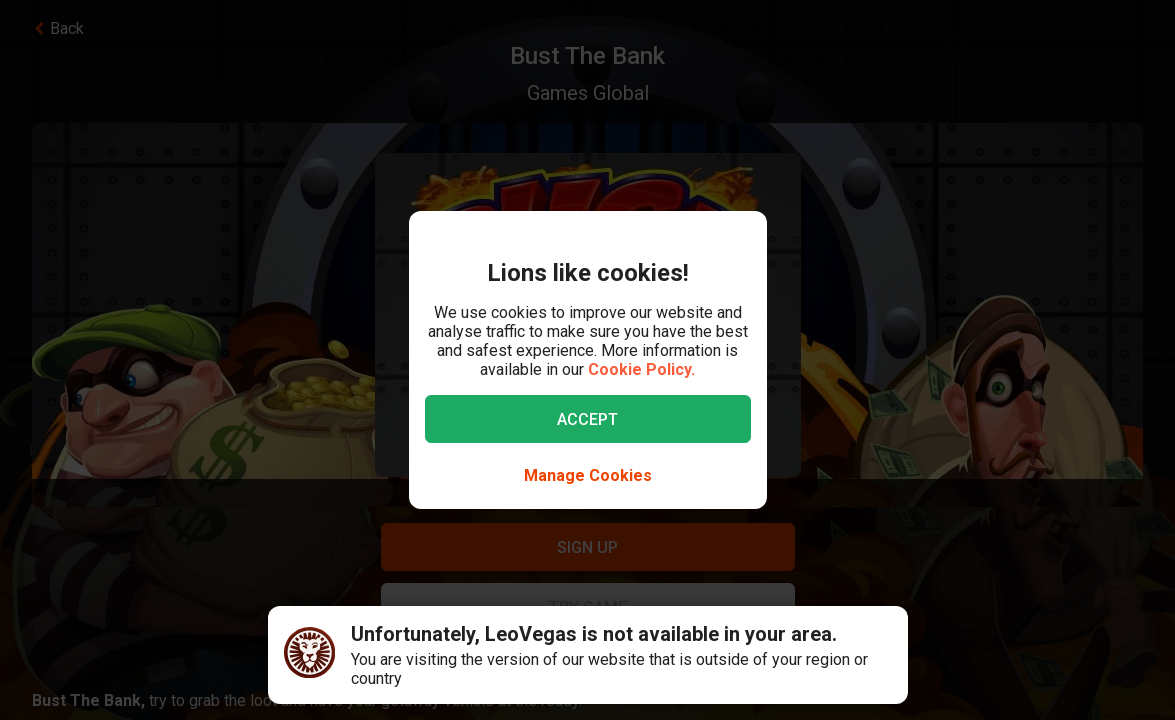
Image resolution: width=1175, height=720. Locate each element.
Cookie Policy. (641, 369)
